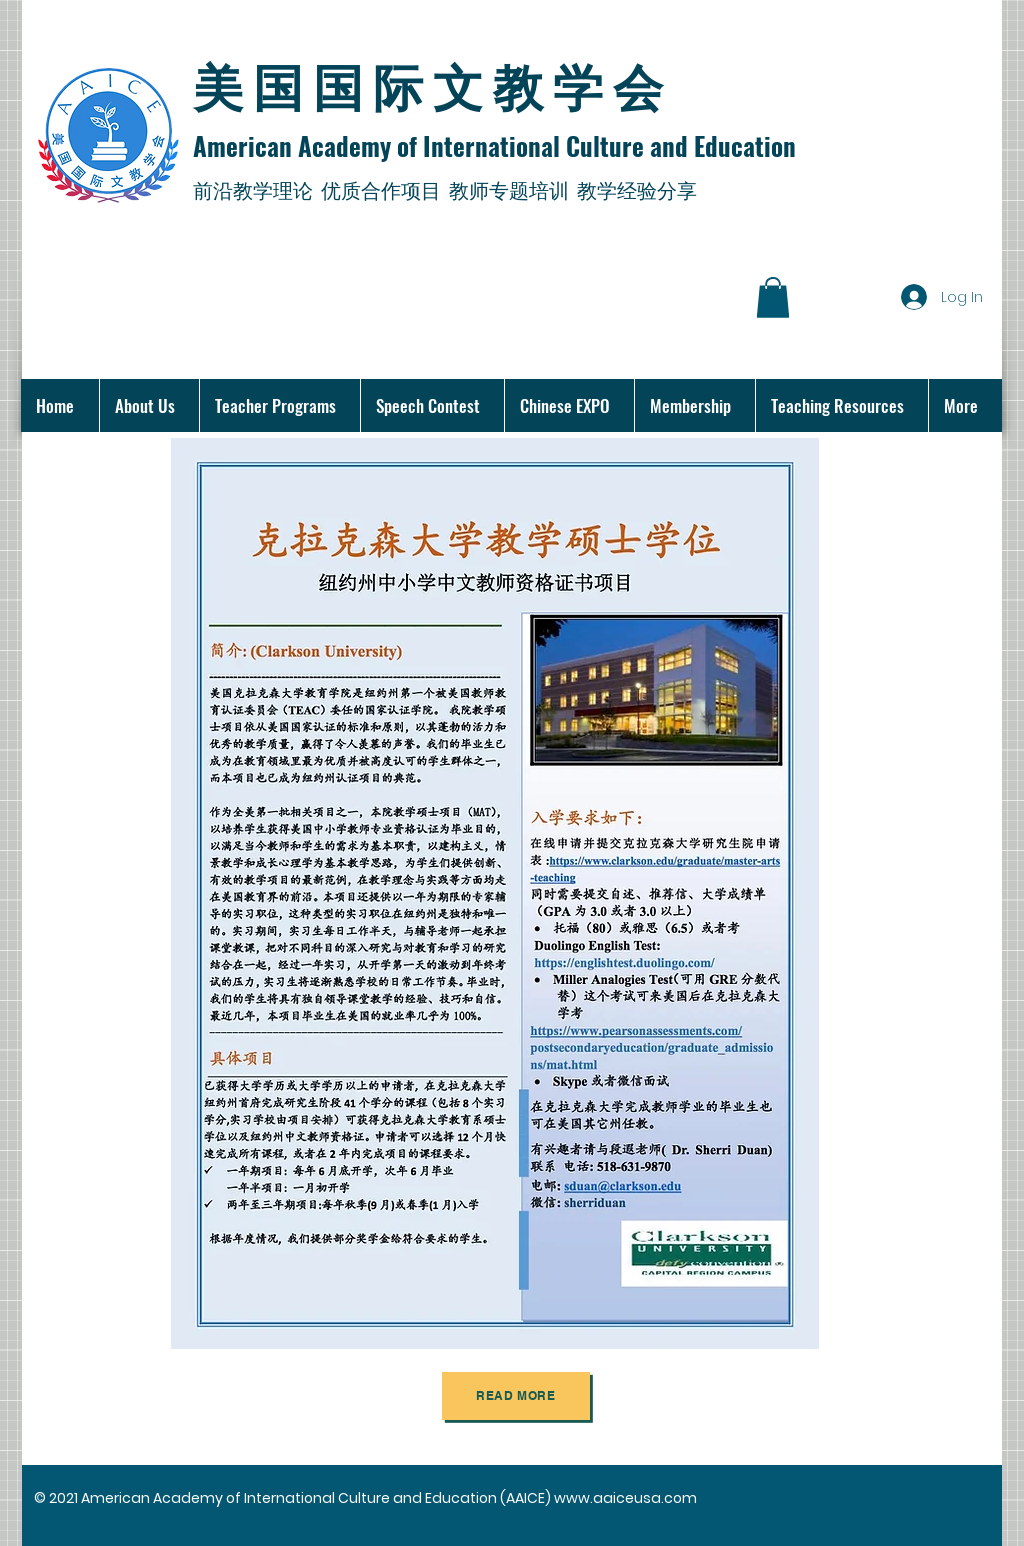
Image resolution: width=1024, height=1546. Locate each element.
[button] (773, 297)
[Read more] (516, 1396)
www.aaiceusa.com (625, 1498)
